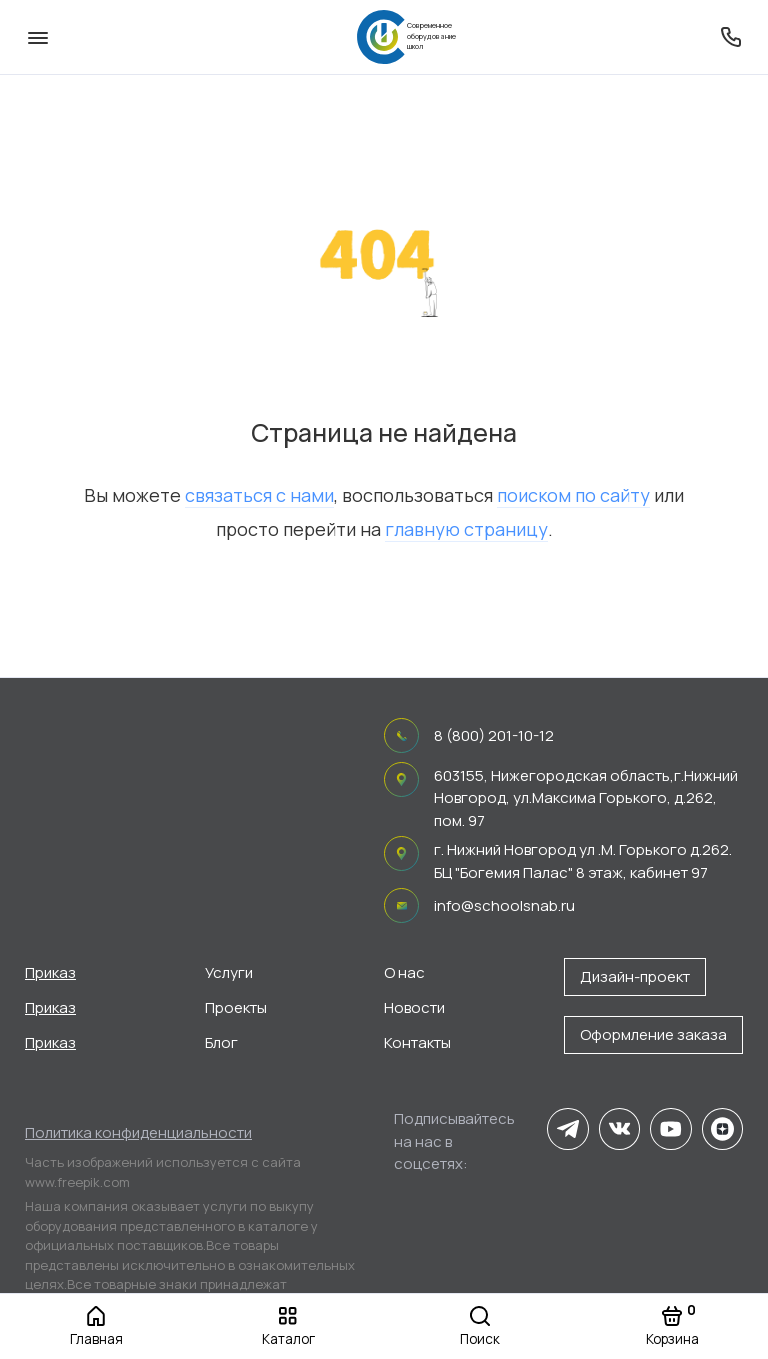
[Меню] (37, 37)
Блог (221, 1042)
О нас (404, 972)
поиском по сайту (573, 495)
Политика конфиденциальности (138, 1132)
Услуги (229, 972)
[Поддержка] (730, 37)
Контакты (417, 1042)
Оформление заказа (653, 1034)
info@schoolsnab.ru (504, 905)
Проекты (236, 1007)
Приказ (50, 972)
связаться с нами (259, 495)
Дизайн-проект (635, 976)
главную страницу (466, 529)
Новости (414, 1007)
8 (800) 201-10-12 (494, 735)
